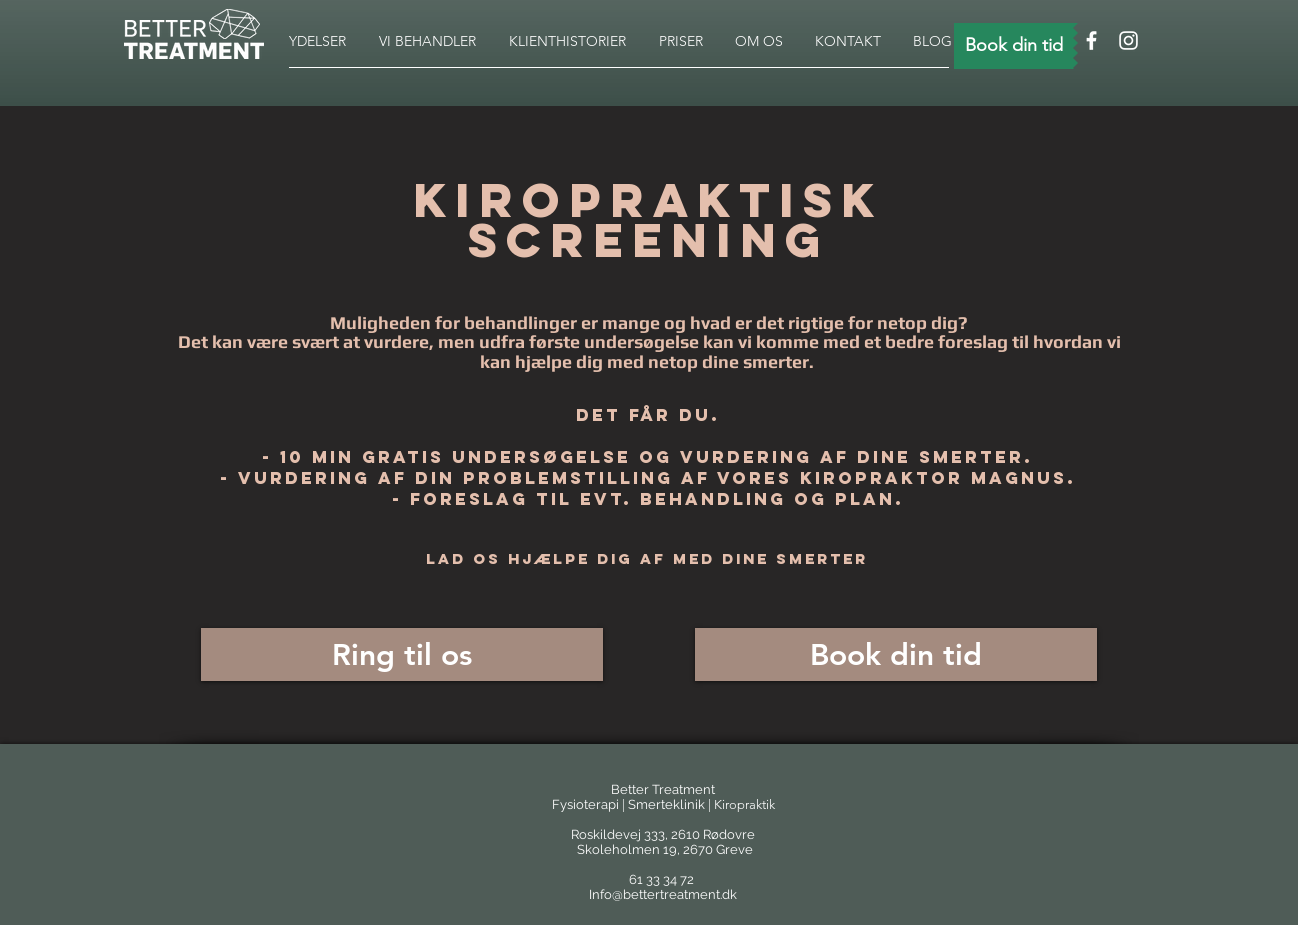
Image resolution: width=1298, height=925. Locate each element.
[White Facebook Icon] (1091, 40)
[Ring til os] (402, 654)
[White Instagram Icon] (1128, 40)
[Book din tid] (1013, 46)
